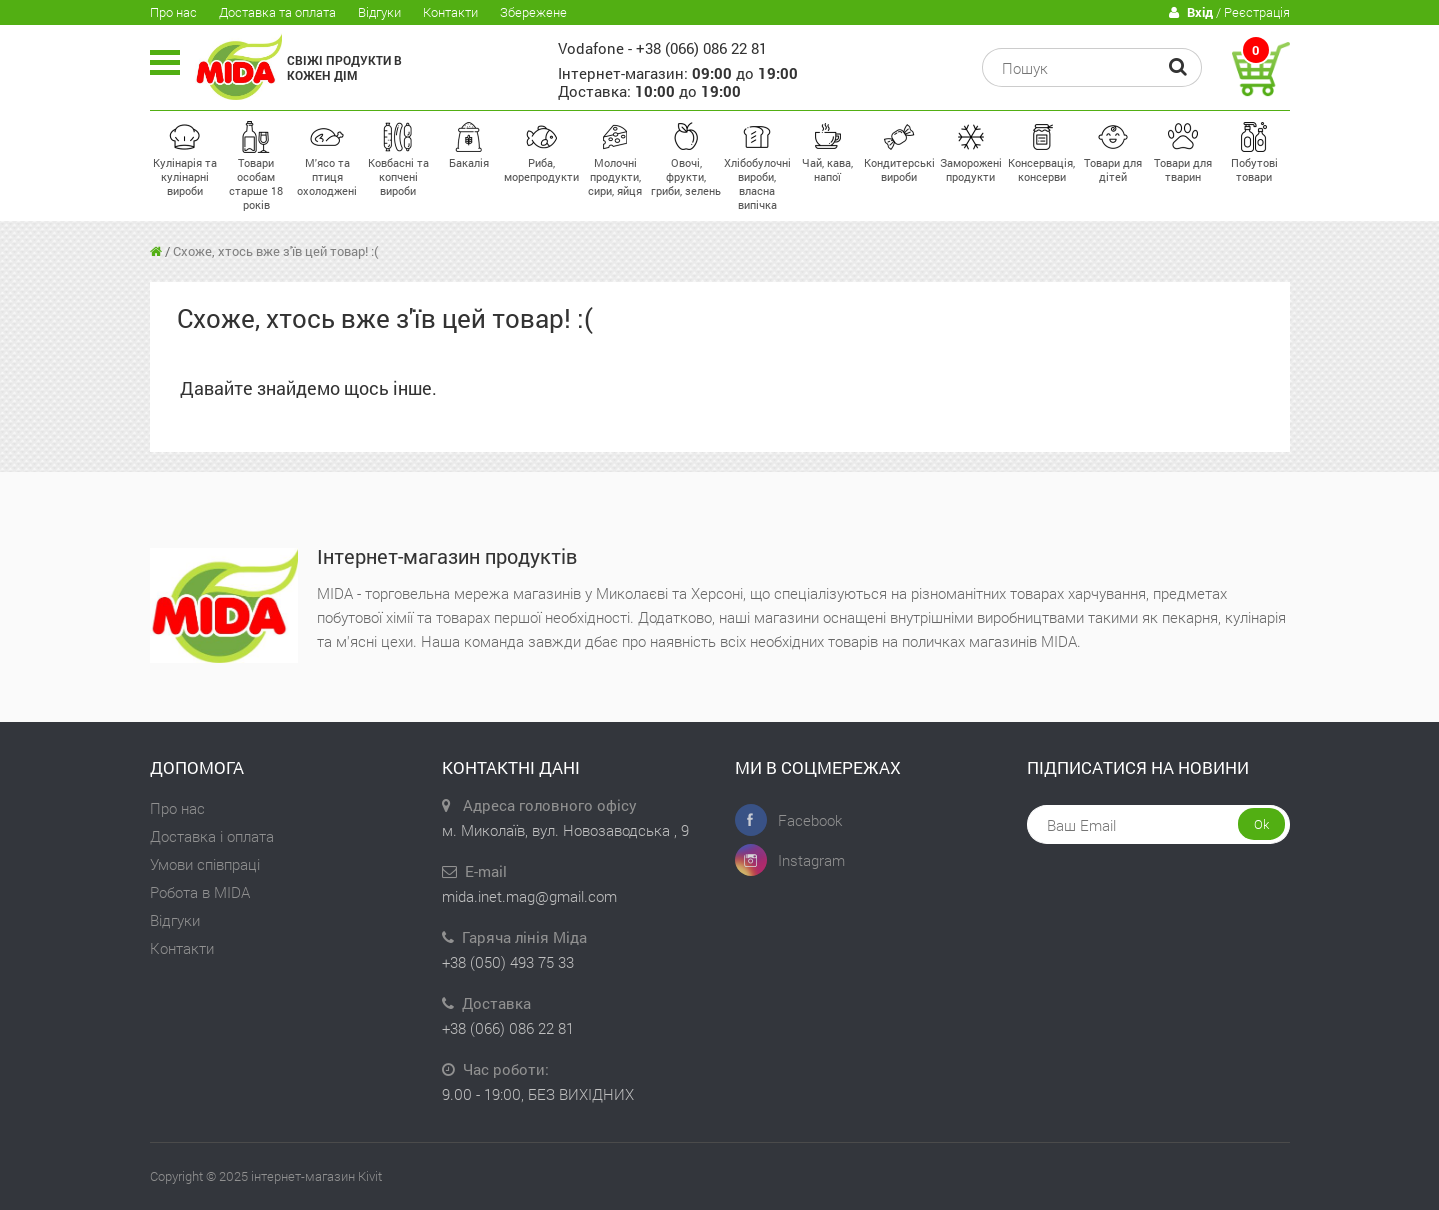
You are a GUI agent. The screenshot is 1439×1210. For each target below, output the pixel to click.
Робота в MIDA (200, 892)
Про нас (173, 12)
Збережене (533, 12)
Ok (1261, 824)
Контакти (450, 12)
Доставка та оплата (277, 12)
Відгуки (379, 12)
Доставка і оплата (212, 836)
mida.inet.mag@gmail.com (529, 896)
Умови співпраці (205, 864)
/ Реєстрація (1229, 12)
